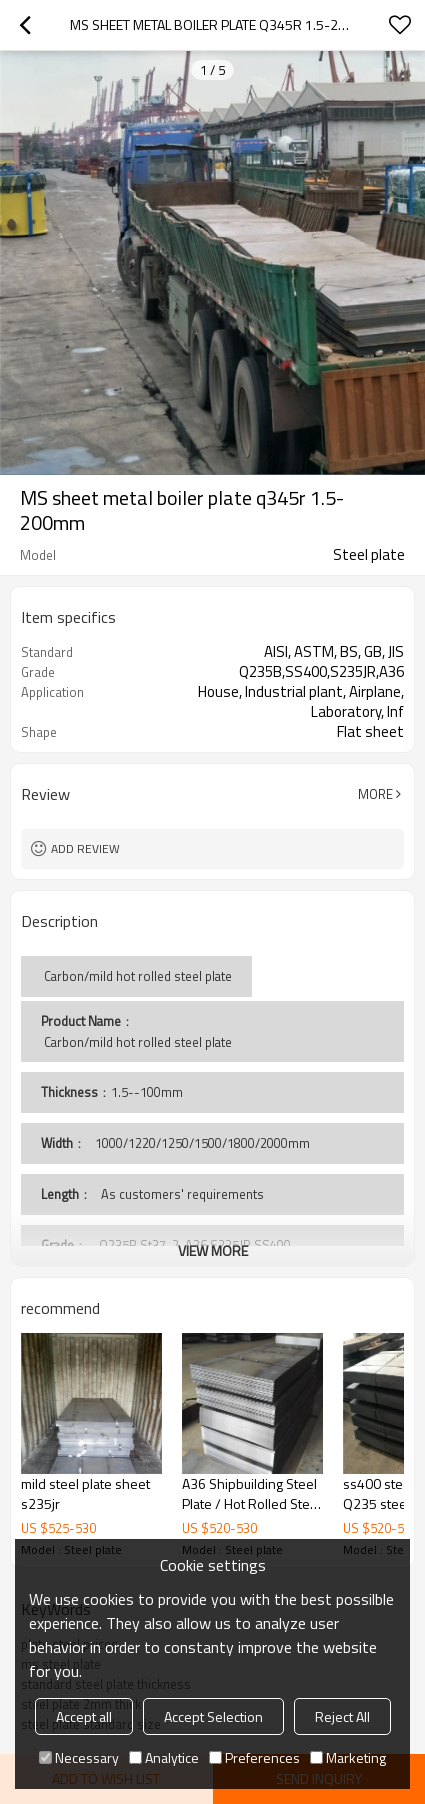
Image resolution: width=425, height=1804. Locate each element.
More (375, 794)
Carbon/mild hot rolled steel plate (136, 1042)
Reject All (342, 1716)
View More (213, 1250)
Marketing (348, 1757)
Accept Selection (213, 1716)
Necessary (79, 1757)
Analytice (164, 1757)
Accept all (84, 1716)
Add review (85, 848)
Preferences (254, 1757)
